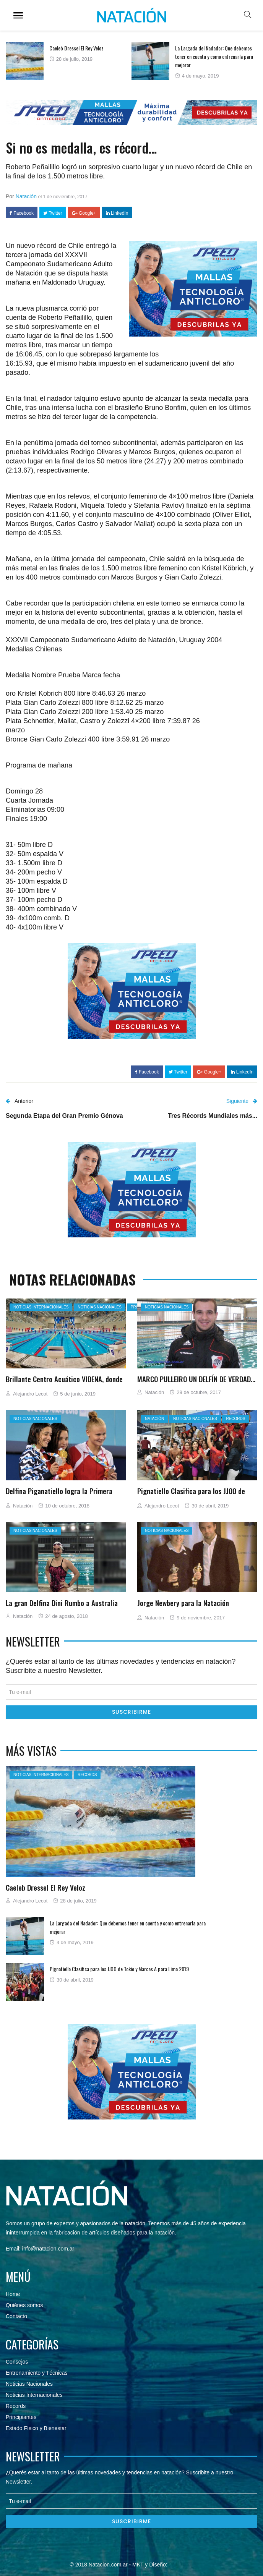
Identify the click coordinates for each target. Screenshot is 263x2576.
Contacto (16, 2316)
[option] (69, 61)
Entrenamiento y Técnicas (37, 2373)
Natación (26, 196)
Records (235, 1419)
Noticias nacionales (99, 1307)
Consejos (17, 2362)
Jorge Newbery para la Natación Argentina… (183, 1607)
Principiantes (21, 2417)
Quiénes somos (24, 2305)
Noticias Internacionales (40, 1307)
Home (13, 2294)
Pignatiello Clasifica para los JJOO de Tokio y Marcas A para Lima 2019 (191, 1495)
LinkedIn (117, 213)
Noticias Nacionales (29, 2384)
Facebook (22, 213)
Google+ (84, 213)
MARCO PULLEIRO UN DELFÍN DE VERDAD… (196, 1378)
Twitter (52, 213)
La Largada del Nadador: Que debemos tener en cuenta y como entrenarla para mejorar (214, 56)
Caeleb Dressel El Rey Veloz (76, 48)
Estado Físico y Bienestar (36, 2428)
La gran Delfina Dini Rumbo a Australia (62, 1602)
